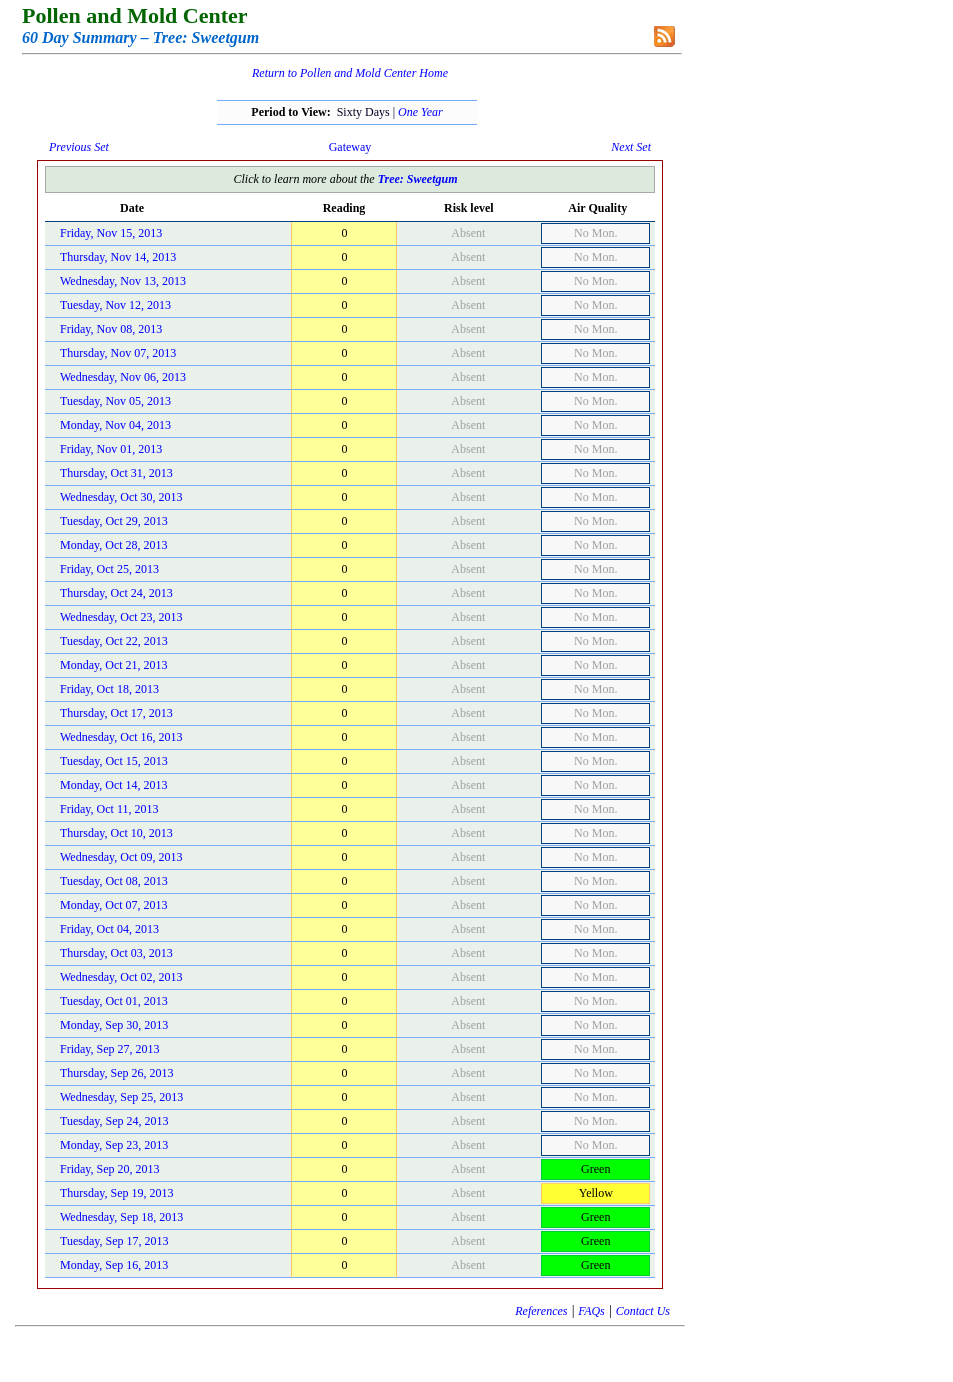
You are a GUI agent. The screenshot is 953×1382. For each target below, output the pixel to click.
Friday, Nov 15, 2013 (111, 233)
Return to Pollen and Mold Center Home (350, 73)
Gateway (350, 147)
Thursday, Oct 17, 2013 (116, 713)
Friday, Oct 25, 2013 (109, 569)
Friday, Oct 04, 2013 (109, 929)
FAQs (591, 1311)
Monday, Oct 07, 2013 (114, 905)
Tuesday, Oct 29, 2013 (114, 521)
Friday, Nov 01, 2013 (111, 449)
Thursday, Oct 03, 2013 (116, 953)
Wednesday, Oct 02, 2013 (121, 977)
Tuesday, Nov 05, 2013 (115, 401)
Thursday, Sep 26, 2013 (117, 1073)
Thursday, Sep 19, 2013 (117, 1193)
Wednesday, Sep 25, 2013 (121, 1097)
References (541, 1311)
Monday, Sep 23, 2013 (114, 1145)
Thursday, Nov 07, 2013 (118, 353)
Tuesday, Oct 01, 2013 (114, 1001)
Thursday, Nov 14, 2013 (118, 257)
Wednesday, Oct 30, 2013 (121, 497)
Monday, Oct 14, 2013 (114, 785)
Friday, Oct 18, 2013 (109, 689)
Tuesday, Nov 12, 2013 (115, 305)
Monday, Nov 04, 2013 (115, 425)
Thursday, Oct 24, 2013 (116, 593)
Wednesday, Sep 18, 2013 (121, 1217)
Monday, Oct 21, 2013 (114, 665)
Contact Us (643, 1311)
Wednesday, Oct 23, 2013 (121, 617)
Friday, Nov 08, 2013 (111, 329)
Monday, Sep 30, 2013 (114, 1025)
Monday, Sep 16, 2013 (114, 1265)
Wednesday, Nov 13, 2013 (123, 281)
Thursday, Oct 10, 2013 (116, 833)
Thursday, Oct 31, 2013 (116, 473)
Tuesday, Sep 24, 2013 (114, 1121)
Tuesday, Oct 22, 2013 (114, 641)
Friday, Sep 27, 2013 (110, 1049)
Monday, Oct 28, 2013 (114, 545)
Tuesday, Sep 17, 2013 (114, 1241)
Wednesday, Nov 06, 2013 (123, 377)
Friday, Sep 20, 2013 (110, 1169)
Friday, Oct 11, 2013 (109, 809)
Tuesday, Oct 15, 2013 (114, 761)
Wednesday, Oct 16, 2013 (121, 737)
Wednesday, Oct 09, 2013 (121, 857)
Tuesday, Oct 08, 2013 (114, 881)
